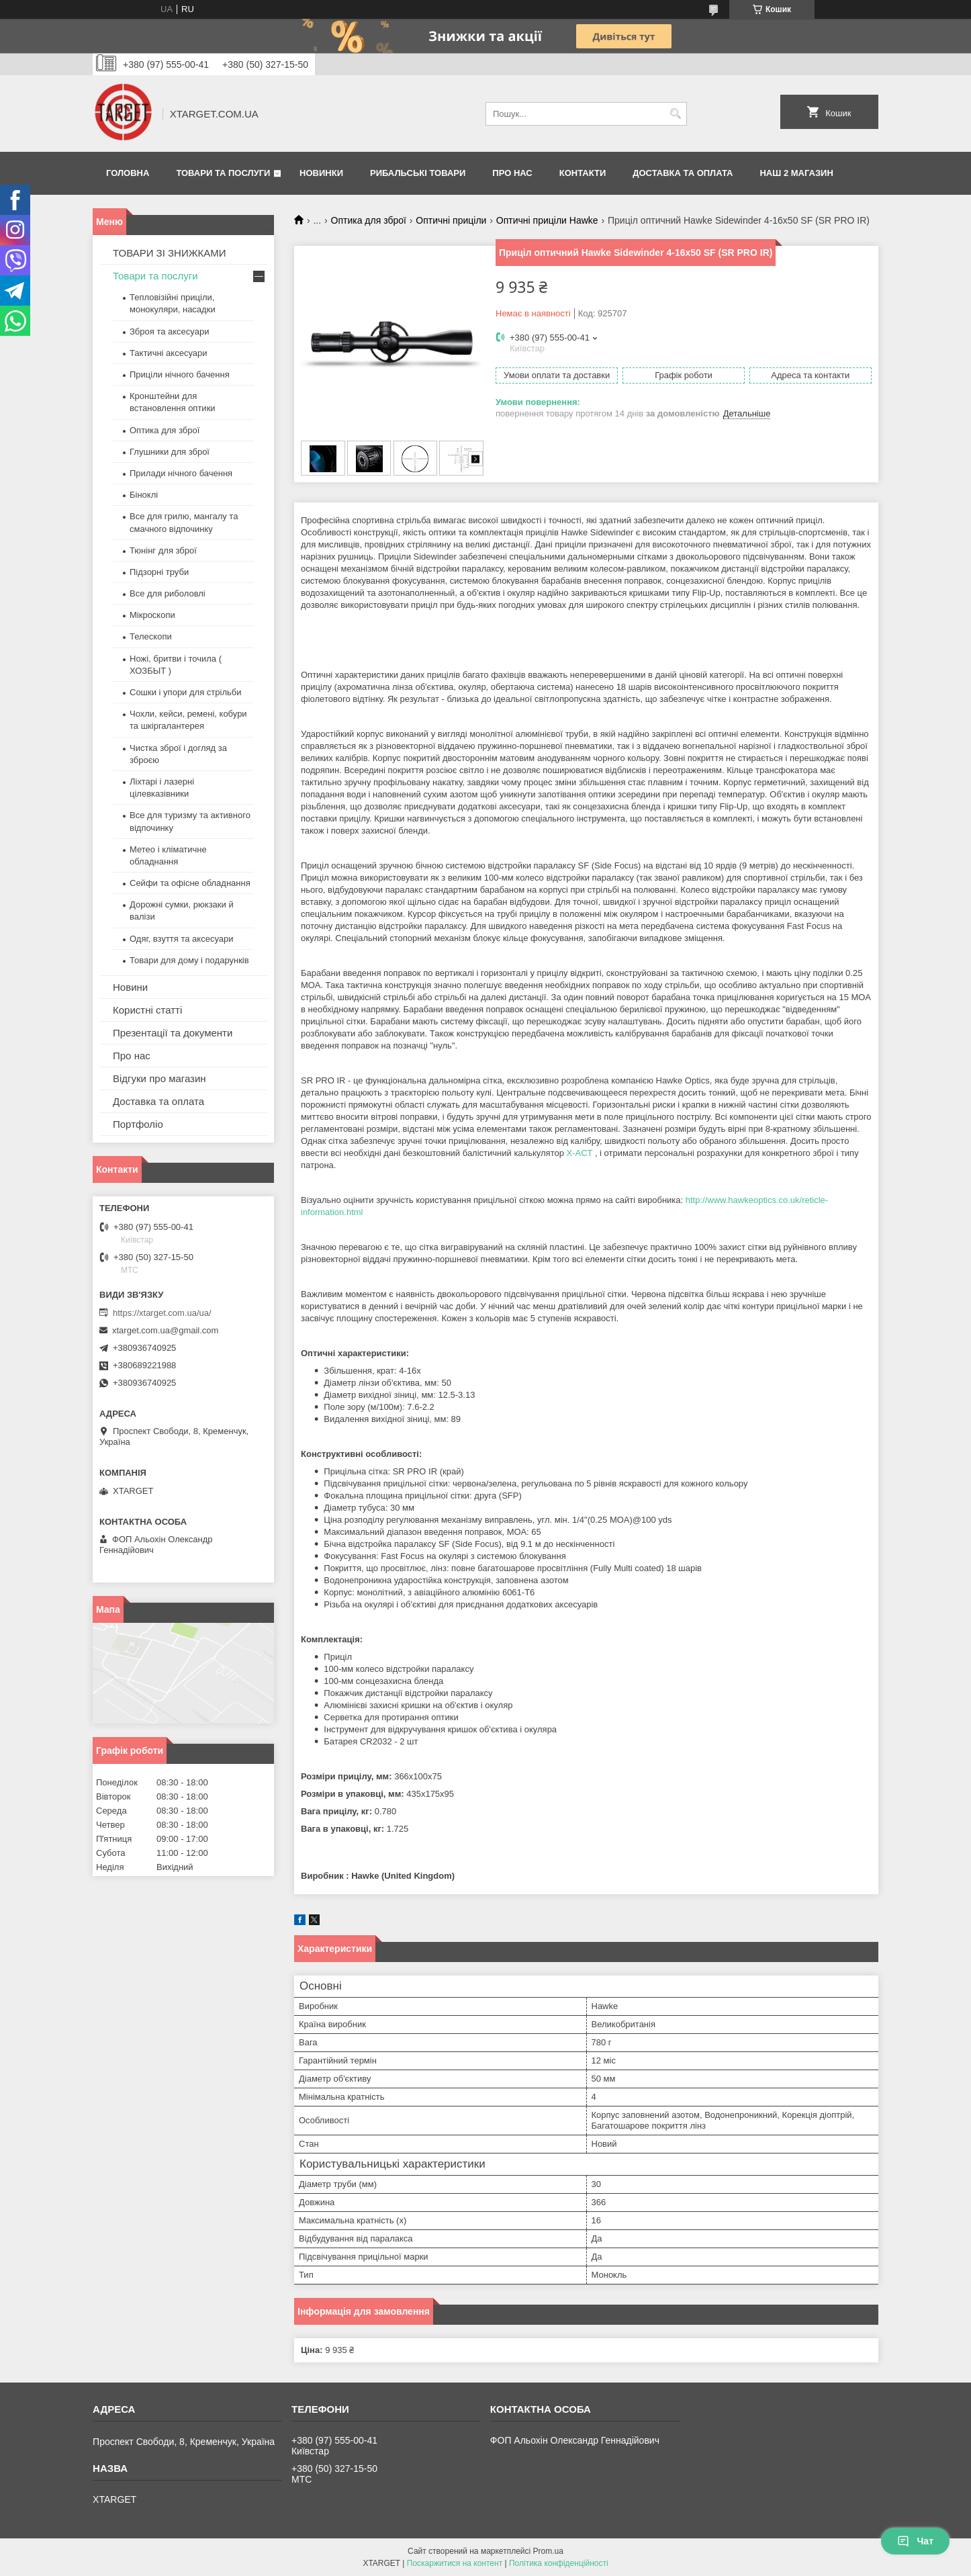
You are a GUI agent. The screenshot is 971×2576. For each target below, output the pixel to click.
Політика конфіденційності (558, 2563)
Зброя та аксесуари (169, 331)
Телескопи (151, 636)
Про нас (512, 173)
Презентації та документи (172, 1032)
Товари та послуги (223, 173)
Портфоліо (138, 1124)
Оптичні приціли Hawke (547, 220)
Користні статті (147, 1010)
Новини (130, 987)
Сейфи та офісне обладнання (190, 883)
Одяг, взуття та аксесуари (181, 939)
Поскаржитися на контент (454, 2563)
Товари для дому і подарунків (189, 960)
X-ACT (580, 1153)
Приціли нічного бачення (180, 374)
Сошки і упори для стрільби (185, 692)
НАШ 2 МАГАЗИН (796, 173)
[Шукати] (675, 114)
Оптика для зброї (368, 220)
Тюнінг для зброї (163, 550)
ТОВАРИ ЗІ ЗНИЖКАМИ (169, 253)
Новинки (321, 173)
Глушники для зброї (170, 452)
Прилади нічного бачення (181, 473)
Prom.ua (548, 2551)
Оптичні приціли (451, 220)
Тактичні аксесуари (168, 353)
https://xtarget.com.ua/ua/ (162, 1313)
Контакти (582, 173)
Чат (915, 2541)
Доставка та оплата (683, 173)
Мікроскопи (152, 615)
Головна (127, 173)
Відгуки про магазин (159, 1078)
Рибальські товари (417, 173)
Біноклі (144, 495)
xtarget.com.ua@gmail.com (165, 1330)
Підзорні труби (159, 572)
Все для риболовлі (167, 593)
